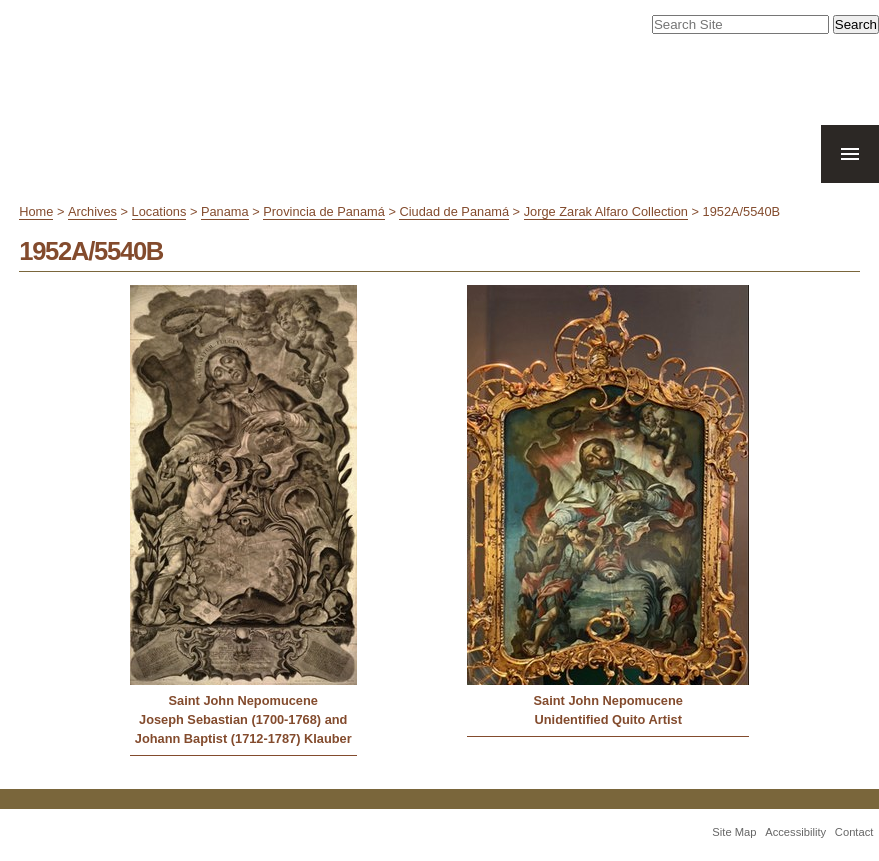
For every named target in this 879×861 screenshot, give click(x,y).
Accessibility (795, 832)
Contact (854, 832)
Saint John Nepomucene (243, 700)
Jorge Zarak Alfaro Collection (606, 211)
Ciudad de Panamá (454, 211)
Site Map (734, 832)
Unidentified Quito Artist (608, 719)
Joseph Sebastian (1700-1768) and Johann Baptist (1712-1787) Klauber (243, 729)
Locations (159, 211)
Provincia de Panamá (324, 211)
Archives (92, 211)
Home (36, 211)
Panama (225, 211)
